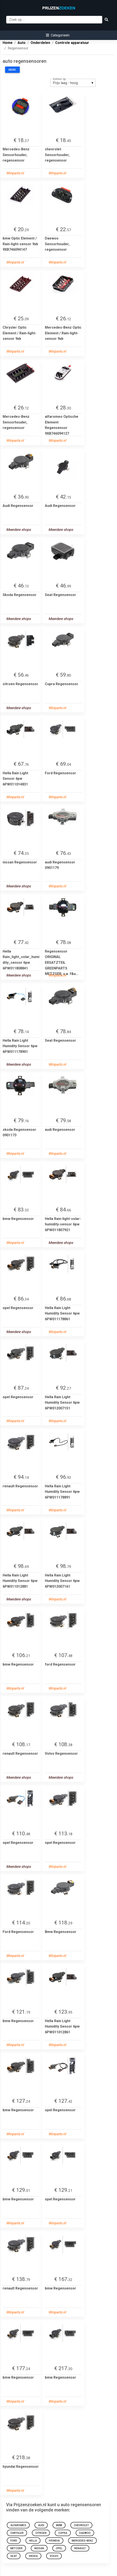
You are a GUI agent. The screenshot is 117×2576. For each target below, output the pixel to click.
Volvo (54, 2556)
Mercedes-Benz (82, 2540)
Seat (13, 2556)
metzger (16, 2548)
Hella (33, 2540)
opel (59, 2548)
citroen (40, 2533)
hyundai (54, 2540)
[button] (57, 35)
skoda (33, 2556)
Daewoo (85, 2533)
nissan (39, 2548)
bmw (59, 2525)
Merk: (12, 69)
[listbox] (73, 83)
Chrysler (17, 2533)
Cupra (62, 2533)
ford (13, 2540)
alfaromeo (18, 2525)
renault (80, 2548)
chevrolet (81, 2525)
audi (41, 2525)
